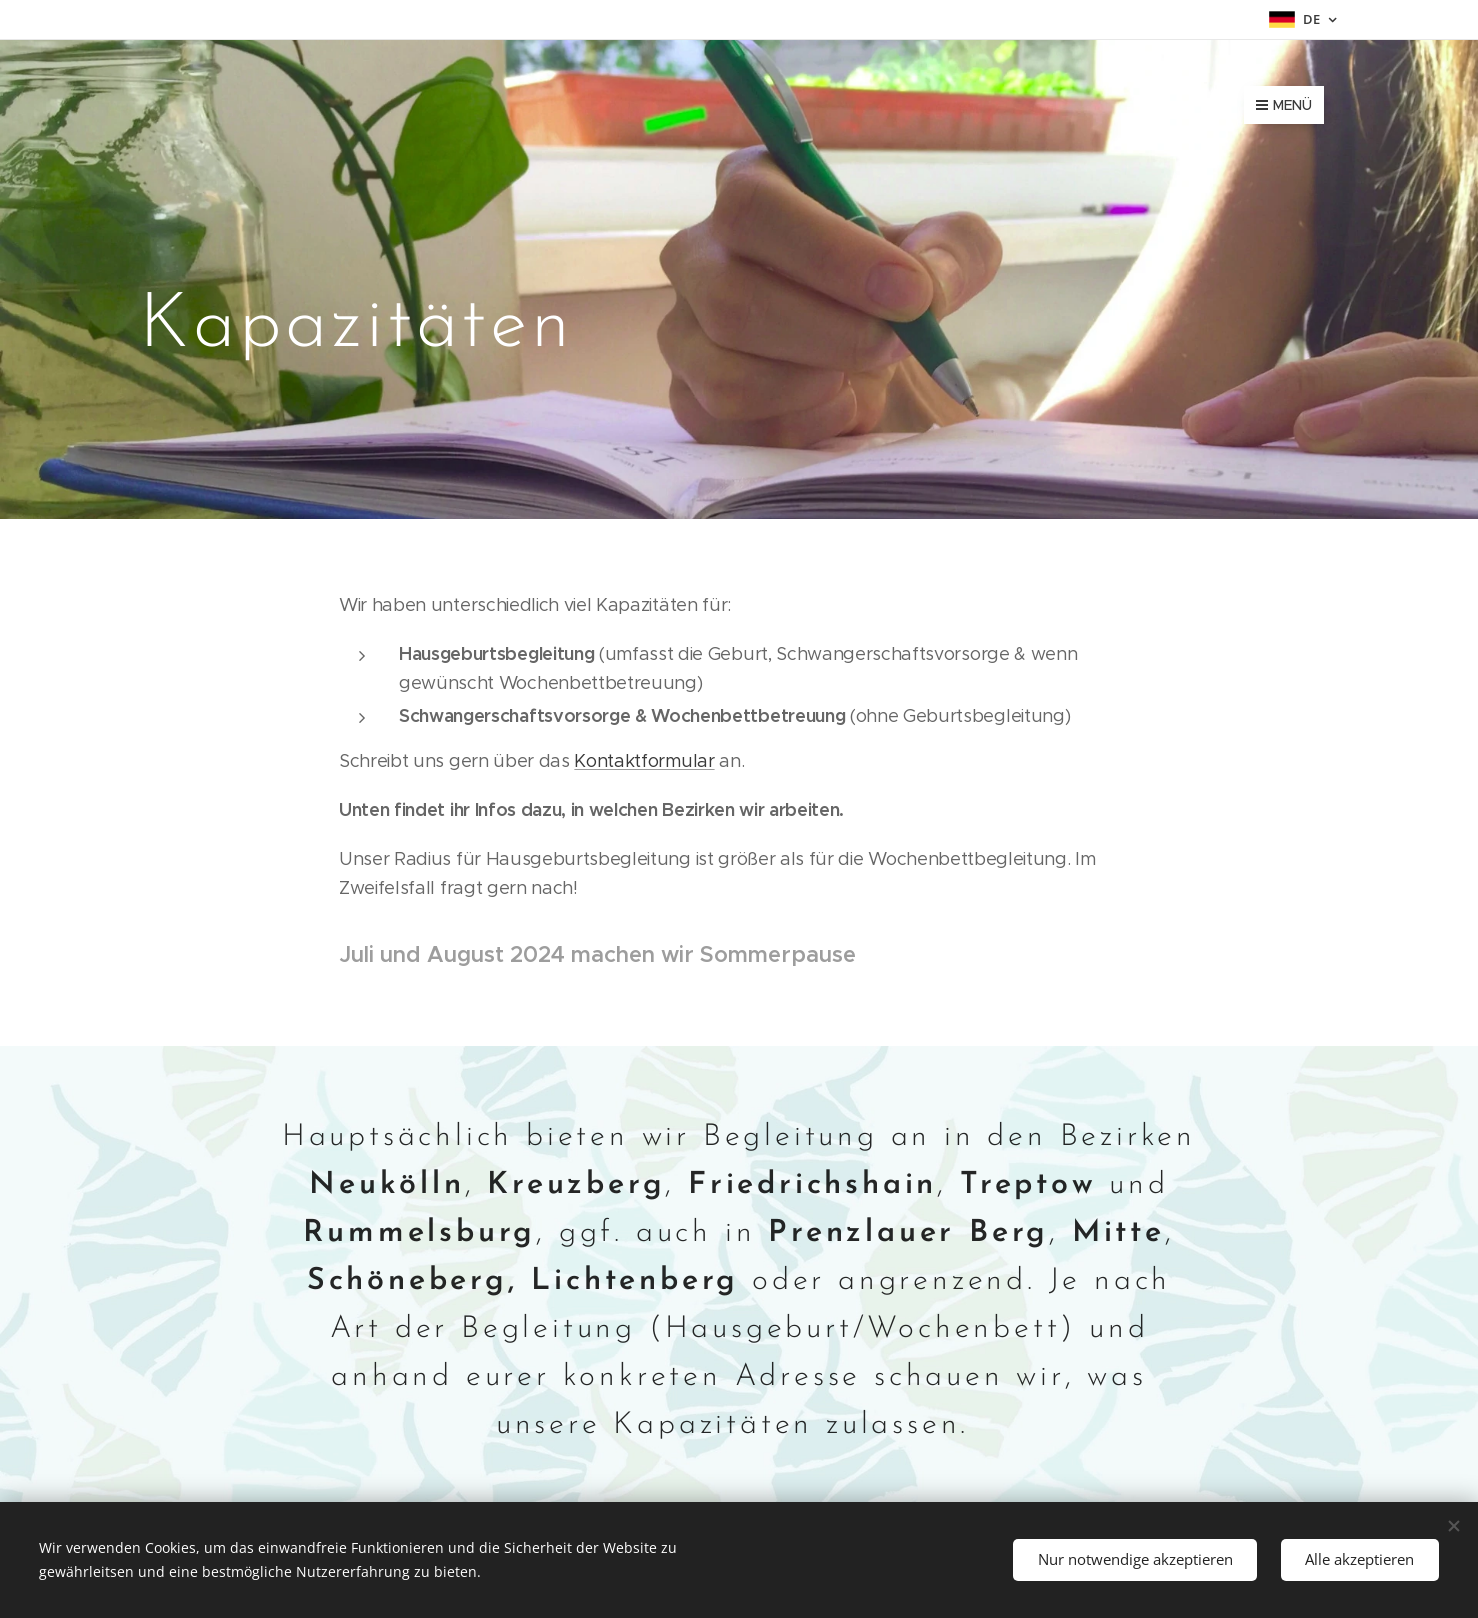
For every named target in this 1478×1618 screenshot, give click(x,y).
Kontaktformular (644, 761)
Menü (1284, 105)
